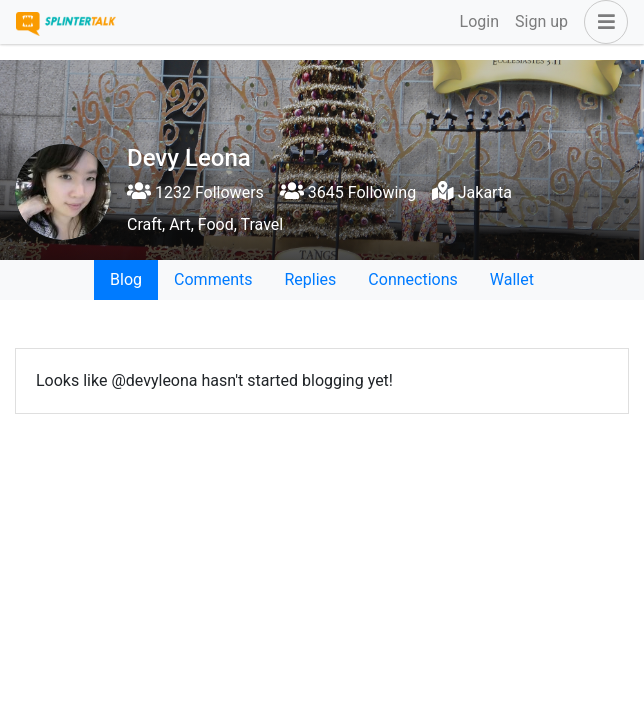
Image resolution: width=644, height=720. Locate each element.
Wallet (512, 279)
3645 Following (348, 192)
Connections (412, 279)
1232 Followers (195, 192)
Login (479, 21)
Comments (213, 279)
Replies (310, 279)
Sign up (541, 21)
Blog (126, 279)
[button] (602, 22)
